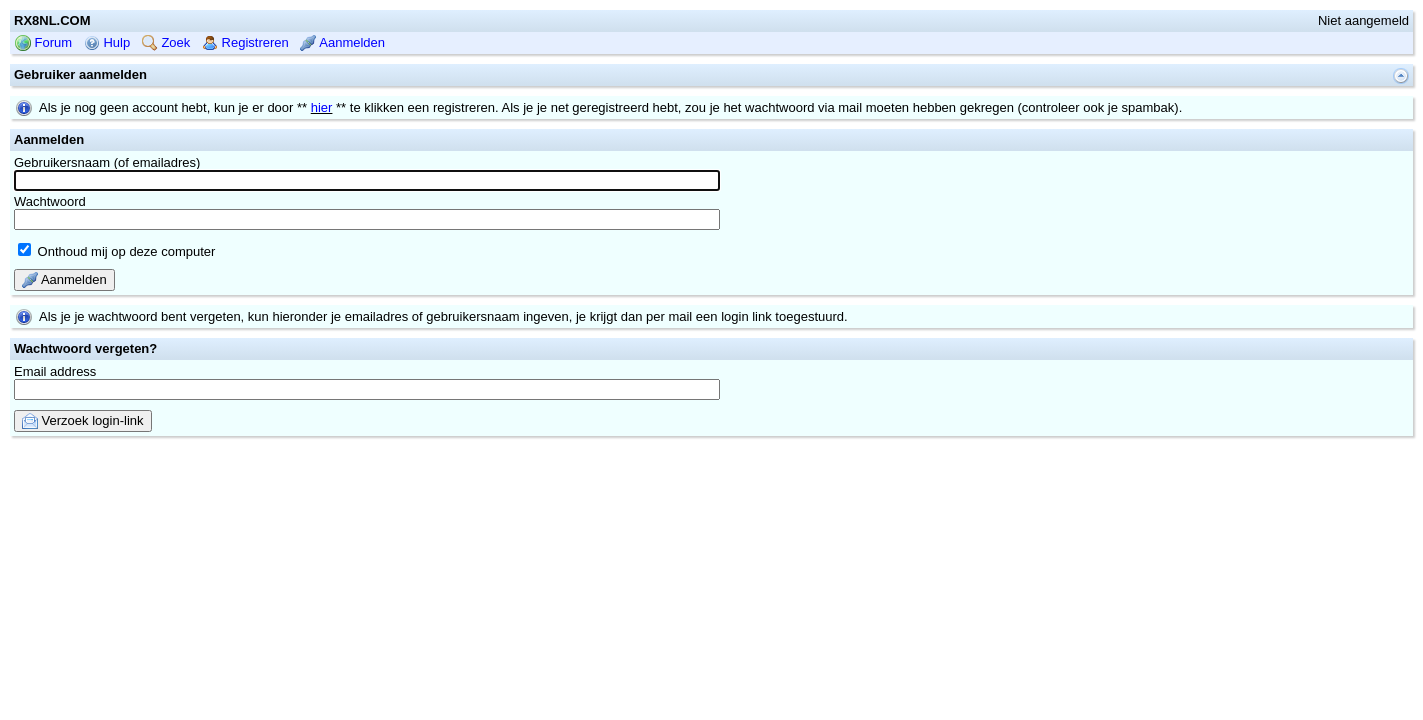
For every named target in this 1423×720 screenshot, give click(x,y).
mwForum (651, 517)
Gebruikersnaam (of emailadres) (367, 237)
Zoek (166, 106)
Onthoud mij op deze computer (116, 315)
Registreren (245, 106)
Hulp (107, 106)
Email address (367, 446)
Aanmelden (342, 106)
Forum (43, 106)
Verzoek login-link (83, 485)
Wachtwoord (367, 276)
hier (322, 171)
